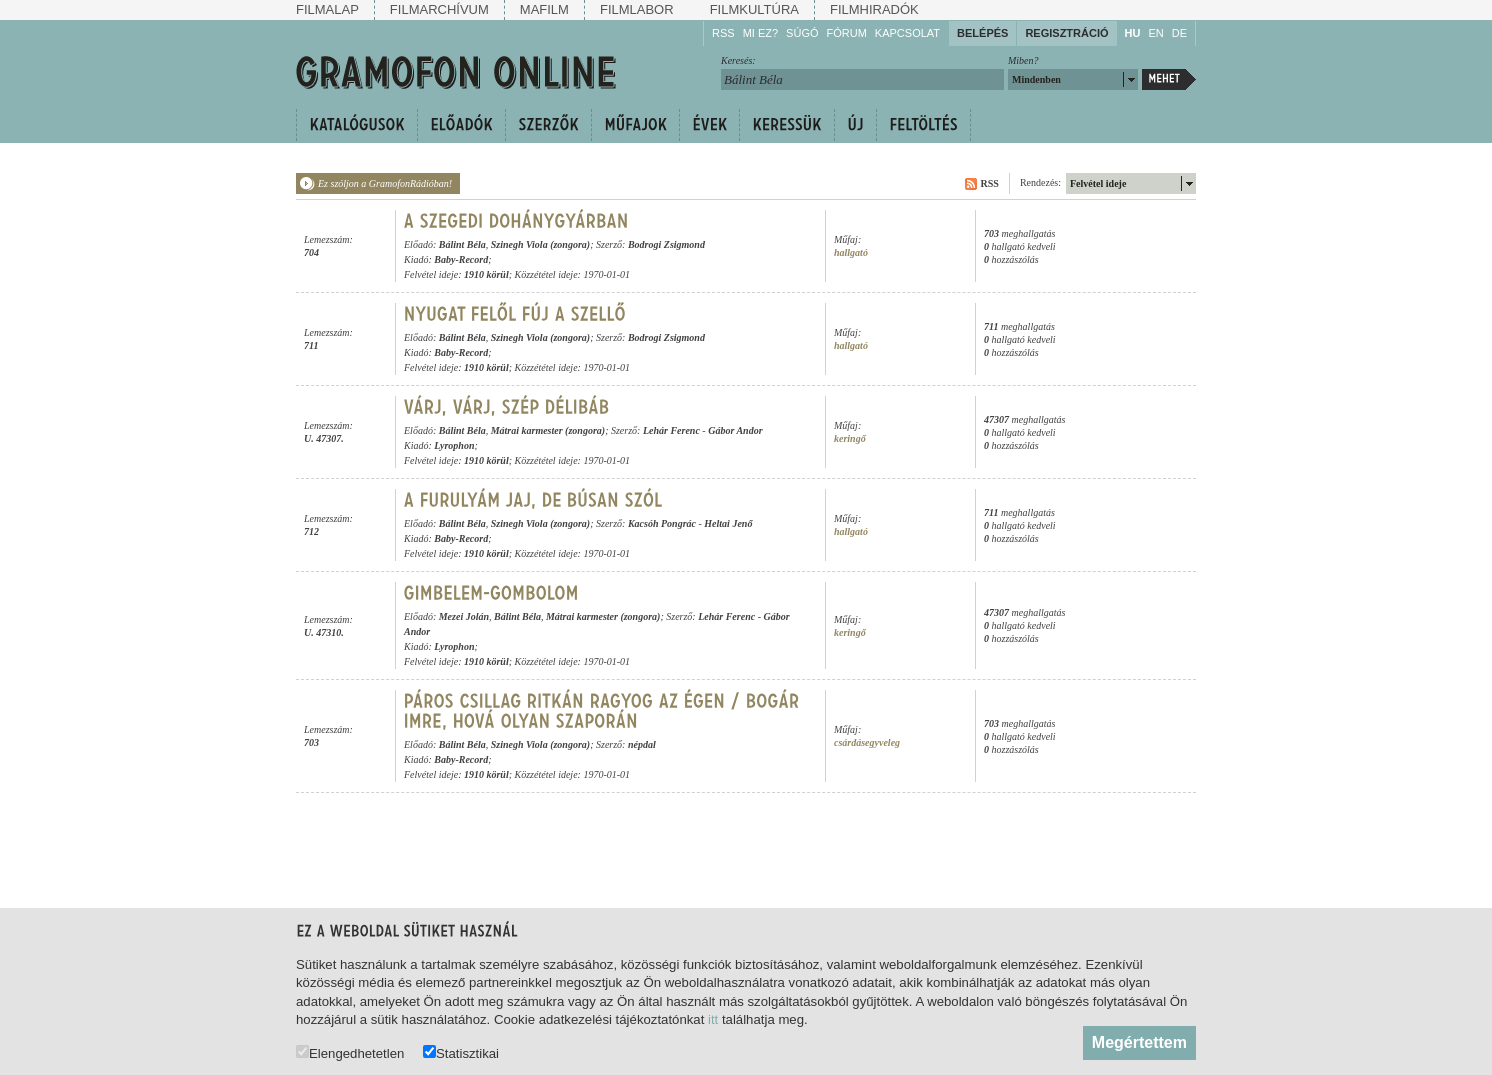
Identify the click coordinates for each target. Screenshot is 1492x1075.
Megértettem (1139, 1042)
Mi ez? (760, 33)
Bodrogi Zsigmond (666, 244)
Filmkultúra (754, 9)
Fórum (847, 33)
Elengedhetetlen (350, 1052)
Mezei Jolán (464, 616)
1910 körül (486, 274)
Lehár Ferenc (671, 430)
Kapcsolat (907, 33)
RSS (723, 33)
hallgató (851, 252)
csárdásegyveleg (867, 742)
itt (713, 1019)
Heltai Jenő (728, 523)
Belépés (982, 33)
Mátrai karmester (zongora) (548, 430)
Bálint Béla (462, 244)
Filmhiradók (874, 9)
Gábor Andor (735, 430)
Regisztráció (1066, 33)
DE (1179, 33)
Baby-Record (461, 259)
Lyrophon (454, 445)
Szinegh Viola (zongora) (540, 244)
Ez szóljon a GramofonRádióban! (385, 183)
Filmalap (327, 9)
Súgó (802, 33)
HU (1133, 33)
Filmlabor (637, 9)
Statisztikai (461, 1052)
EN (1155, 33)
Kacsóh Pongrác (662, 523)
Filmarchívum (439, 9)
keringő (850, 438)
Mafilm (544, 9)
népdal (642, 744)
